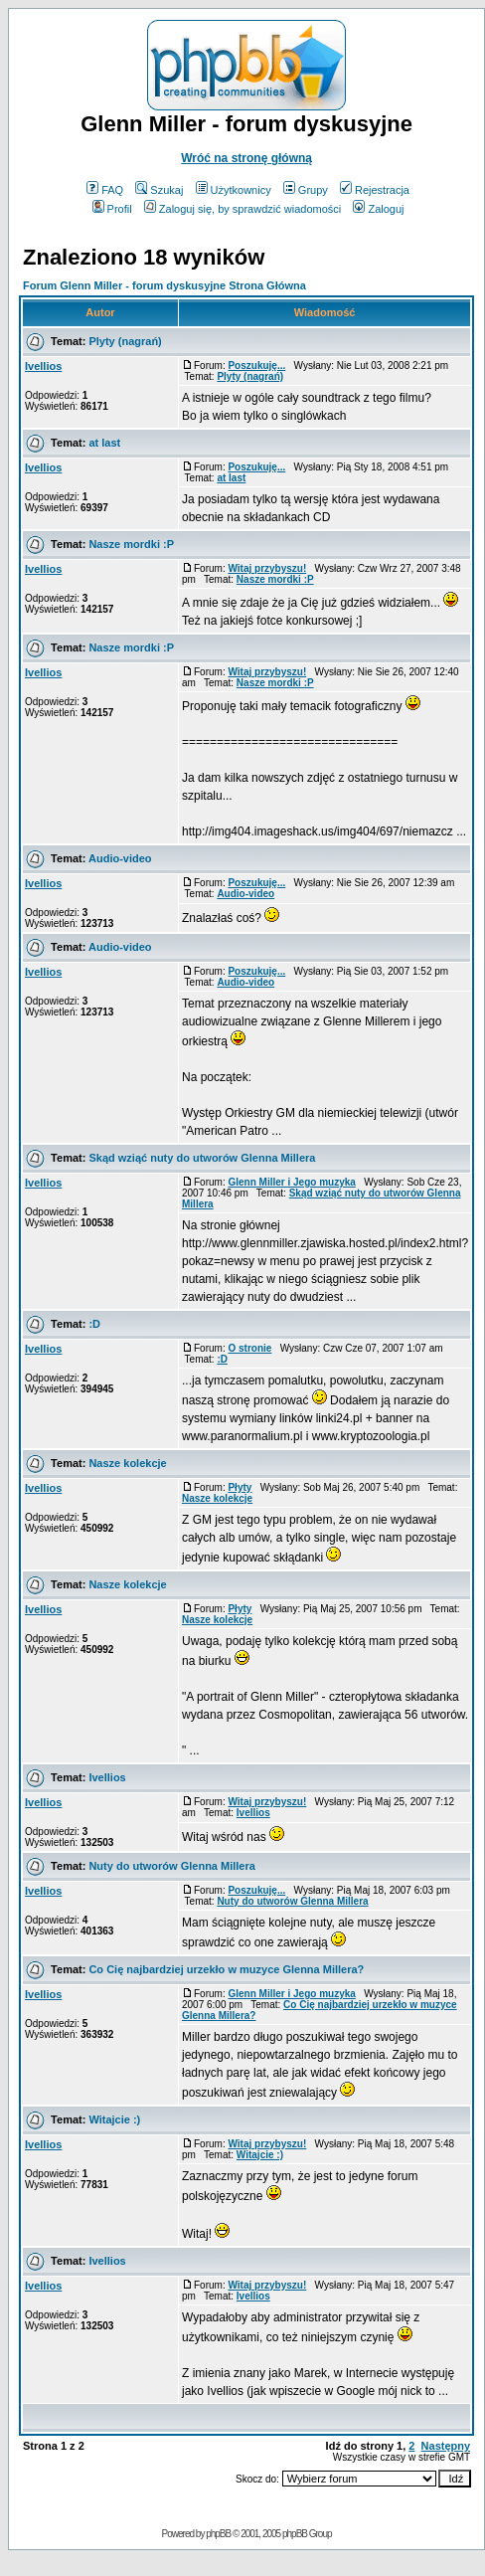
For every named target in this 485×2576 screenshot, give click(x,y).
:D (94, 1324)
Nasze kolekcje (127, 1463)
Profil (112, 209)
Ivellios (43, 366)
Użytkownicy (233, 190)
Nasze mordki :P (131, 544)
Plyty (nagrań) (124, 341)
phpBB (218, 2533)
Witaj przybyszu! (267, 568)
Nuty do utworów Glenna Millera (171, 1866)
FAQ (104, 190)
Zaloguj (378, 209)
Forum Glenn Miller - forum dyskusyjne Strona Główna (164, 285)
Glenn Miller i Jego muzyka (291, 1182)
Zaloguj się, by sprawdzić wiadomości (242, 209)
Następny (446, 2446)
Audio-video (120, 858)
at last (104, 443)
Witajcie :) (114, 2119)
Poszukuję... (256, 365)
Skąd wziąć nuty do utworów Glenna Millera (201, 1158)
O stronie (249, 1348)
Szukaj (159, 190)
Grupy (305, 190)
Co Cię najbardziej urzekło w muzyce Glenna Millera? (226, 1969)
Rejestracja (374, 190)
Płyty (239, 1487)
